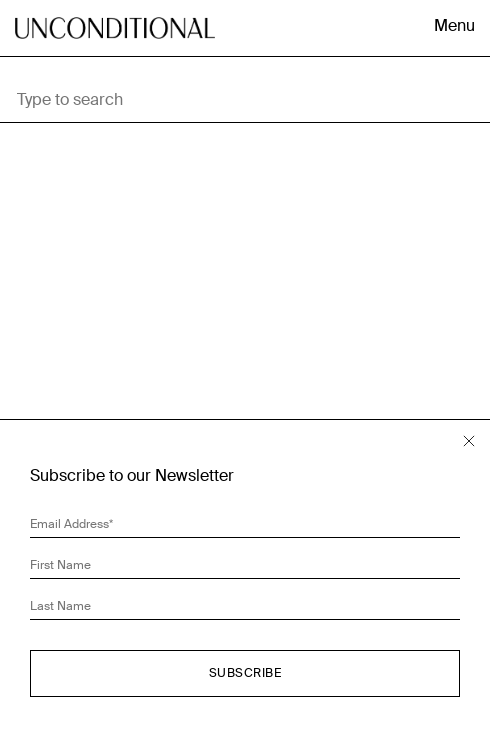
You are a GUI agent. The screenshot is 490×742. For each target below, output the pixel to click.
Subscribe (245, 673)
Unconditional (115, 45)
